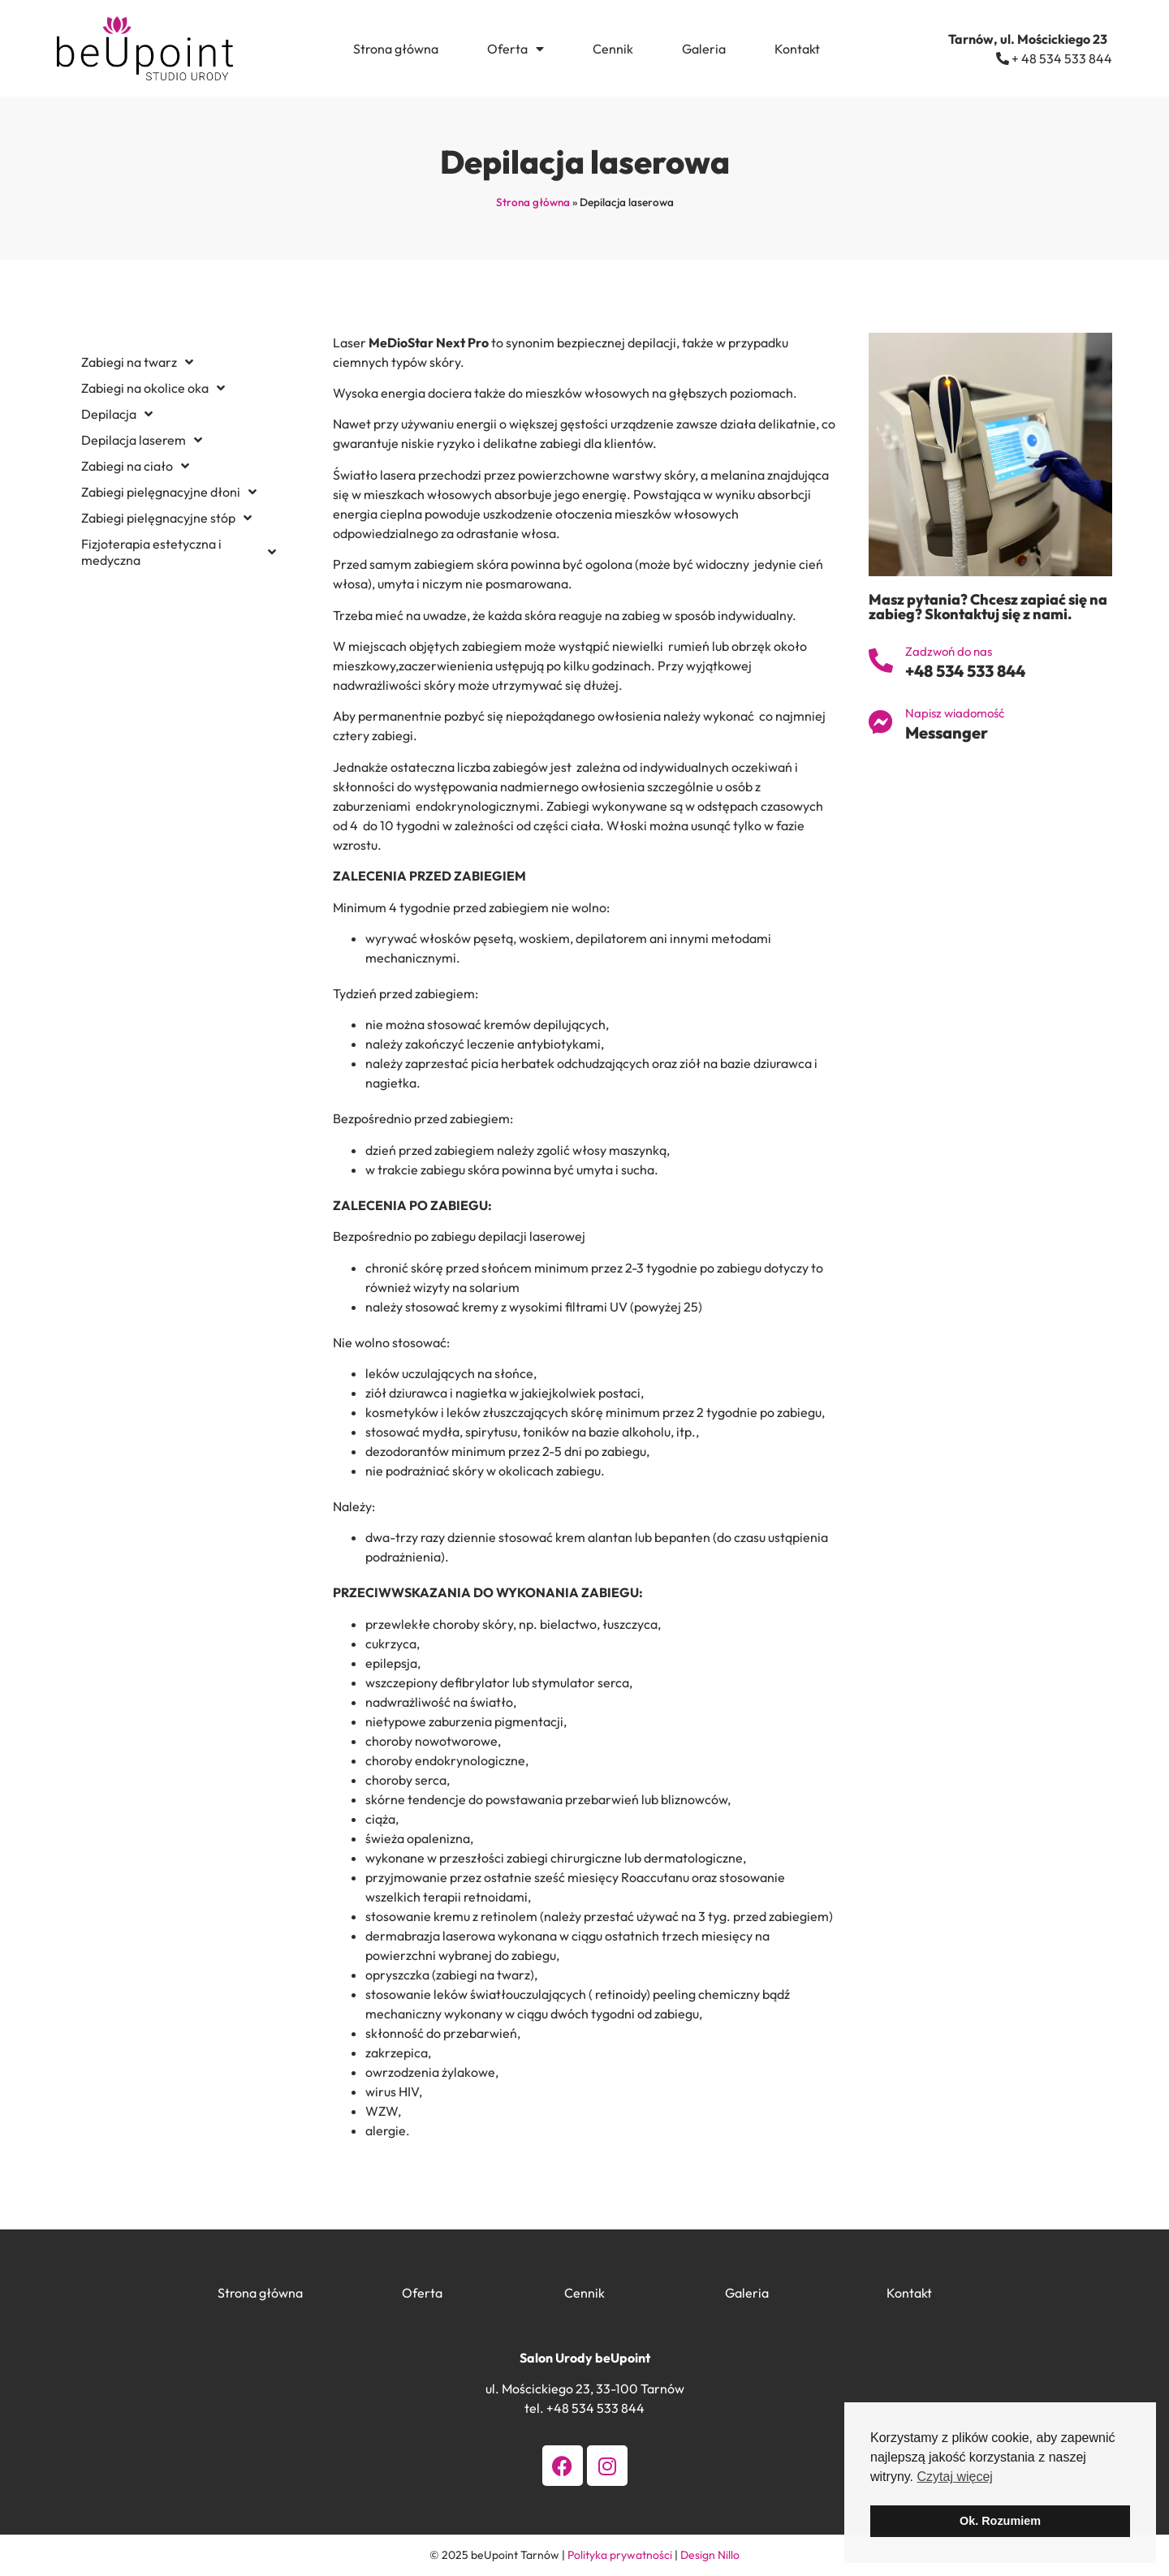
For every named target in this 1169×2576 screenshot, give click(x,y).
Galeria (704, 49)
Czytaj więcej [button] (954, 2476)
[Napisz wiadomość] (881, 722)
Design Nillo (710, 2555)
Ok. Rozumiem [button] (1000, 2520)
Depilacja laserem (141, 440)
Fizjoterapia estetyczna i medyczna (178, 552)
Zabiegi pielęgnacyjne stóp (166, 518)
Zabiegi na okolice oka (153, 388)
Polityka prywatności (619, 2555)
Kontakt (797, 49)
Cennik (613, 49)
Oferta (515, 48)
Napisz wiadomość (954, 713)
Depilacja (117, 414)
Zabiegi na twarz (137, 362)
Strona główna (395, 49)
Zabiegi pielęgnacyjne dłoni (169, 492)
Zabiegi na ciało (135, 466)
